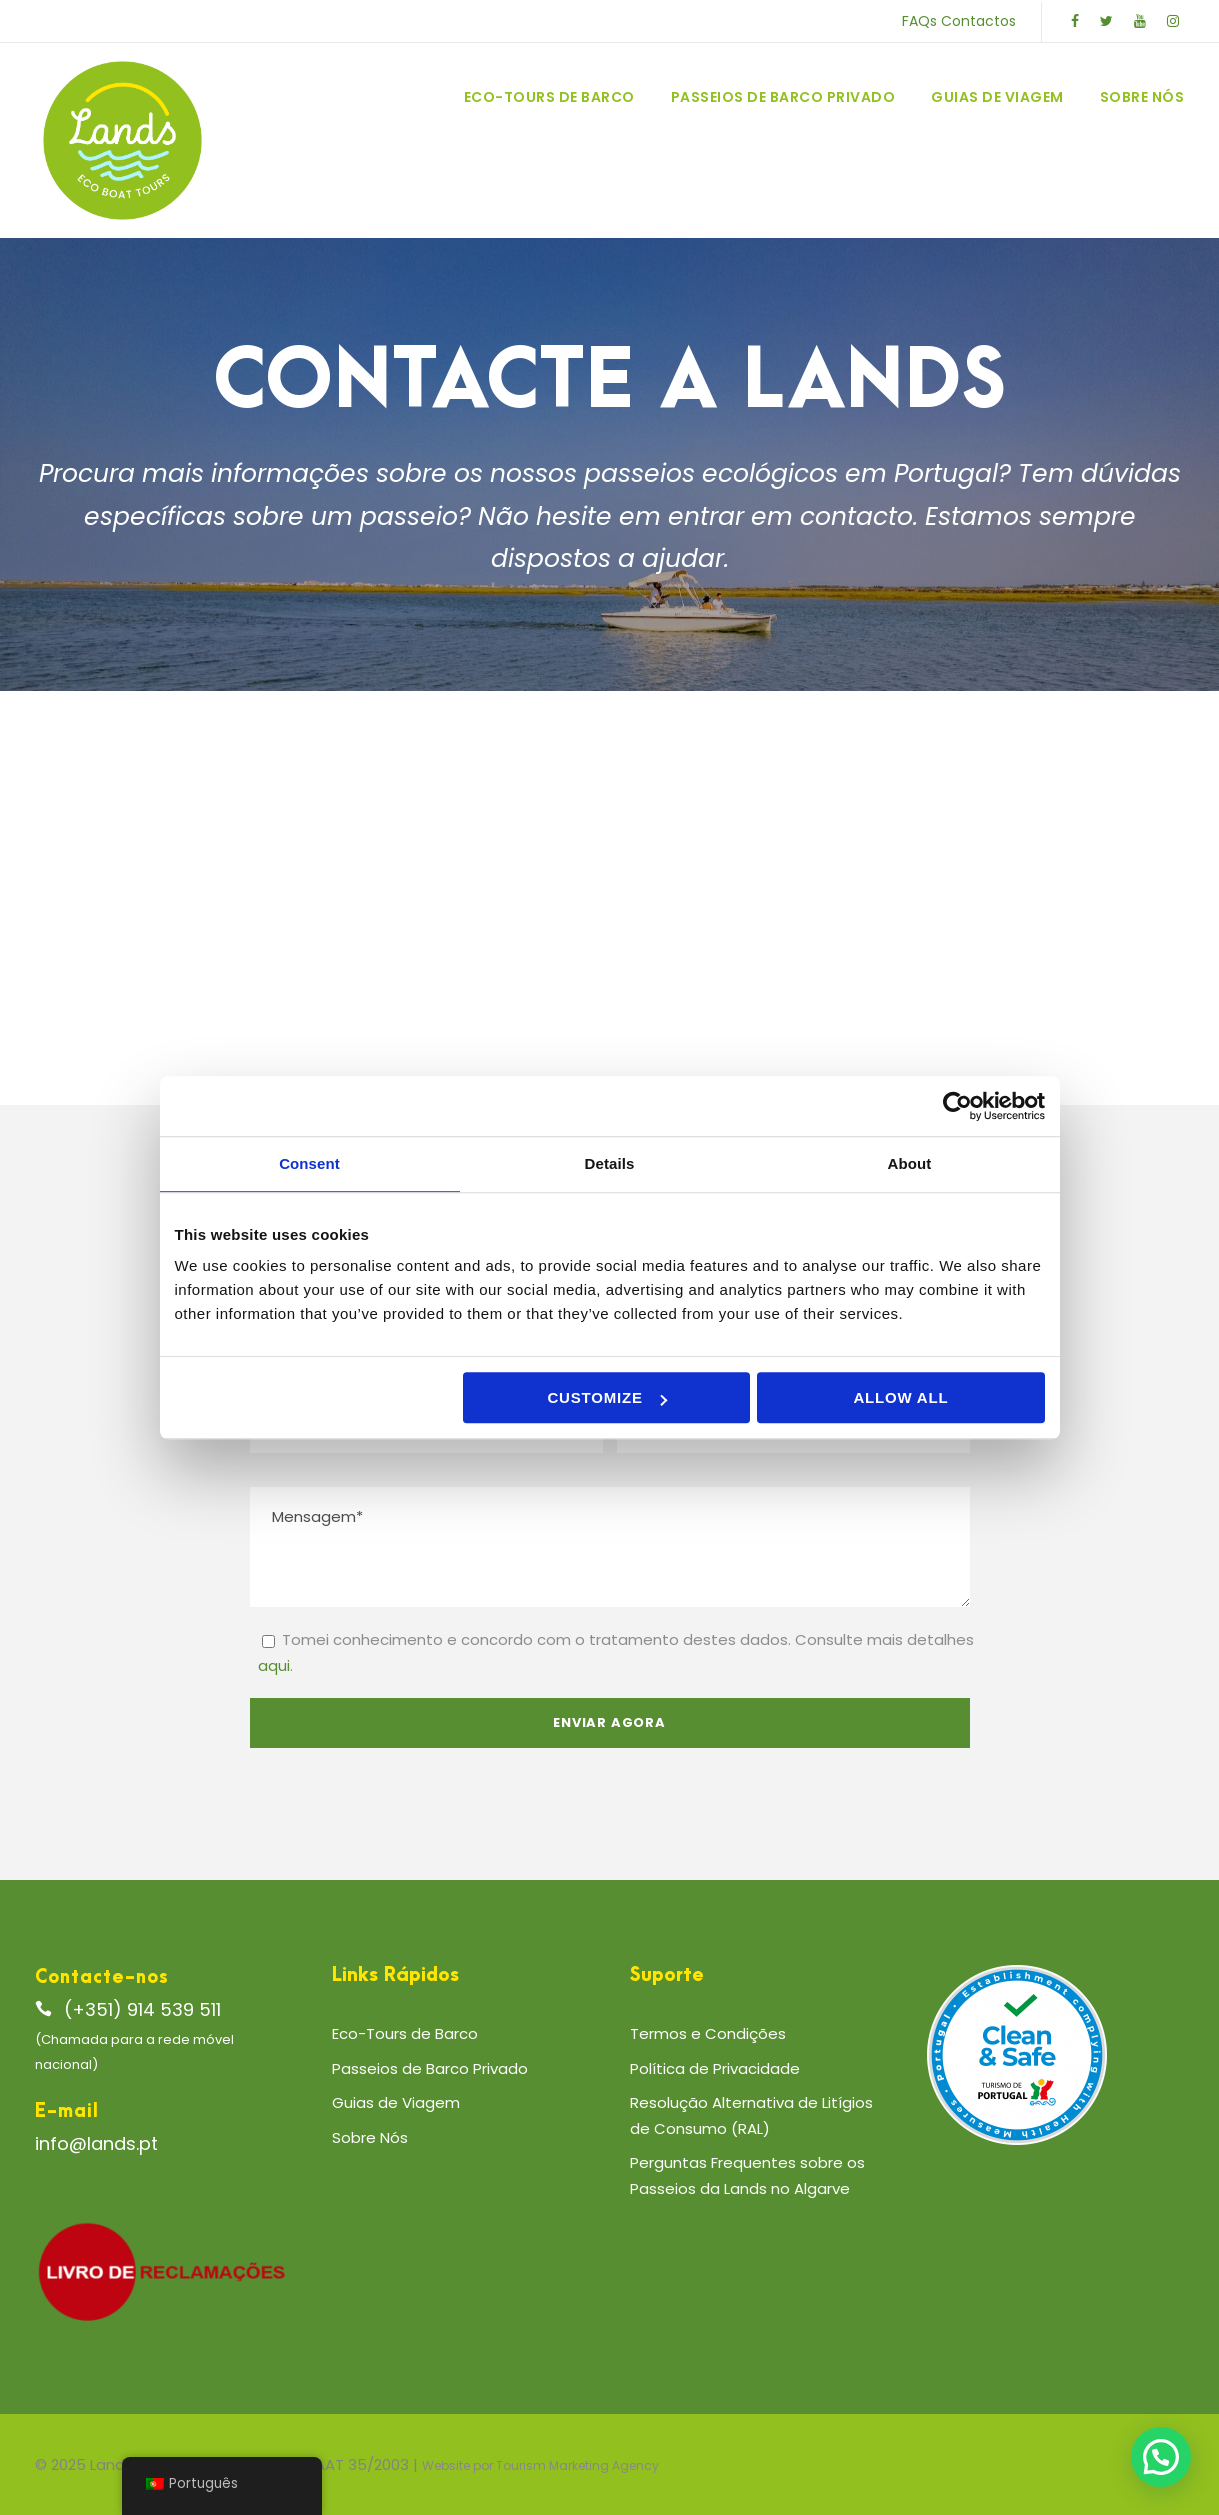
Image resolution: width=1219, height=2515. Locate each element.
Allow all (900, 1397)
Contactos (978, 21)
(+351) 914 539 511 (142, 2009)
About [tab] (910, 1163)
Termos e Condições (708, 2033)
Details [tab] (610, 1163)
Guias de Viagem (997, 97)
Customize (606, 1397)
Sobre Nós (1142, 97)
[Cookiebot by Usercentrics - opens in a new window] (957, 1106)
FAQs (919, 21)
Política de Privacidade (715, 2068)
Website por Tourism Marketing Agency (540, 2465)
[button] (1161, 2457)
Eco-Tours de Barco (549, 97)
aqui (274, 1665)
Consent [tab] (309, 1163)
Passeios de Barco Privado (783, 97)
